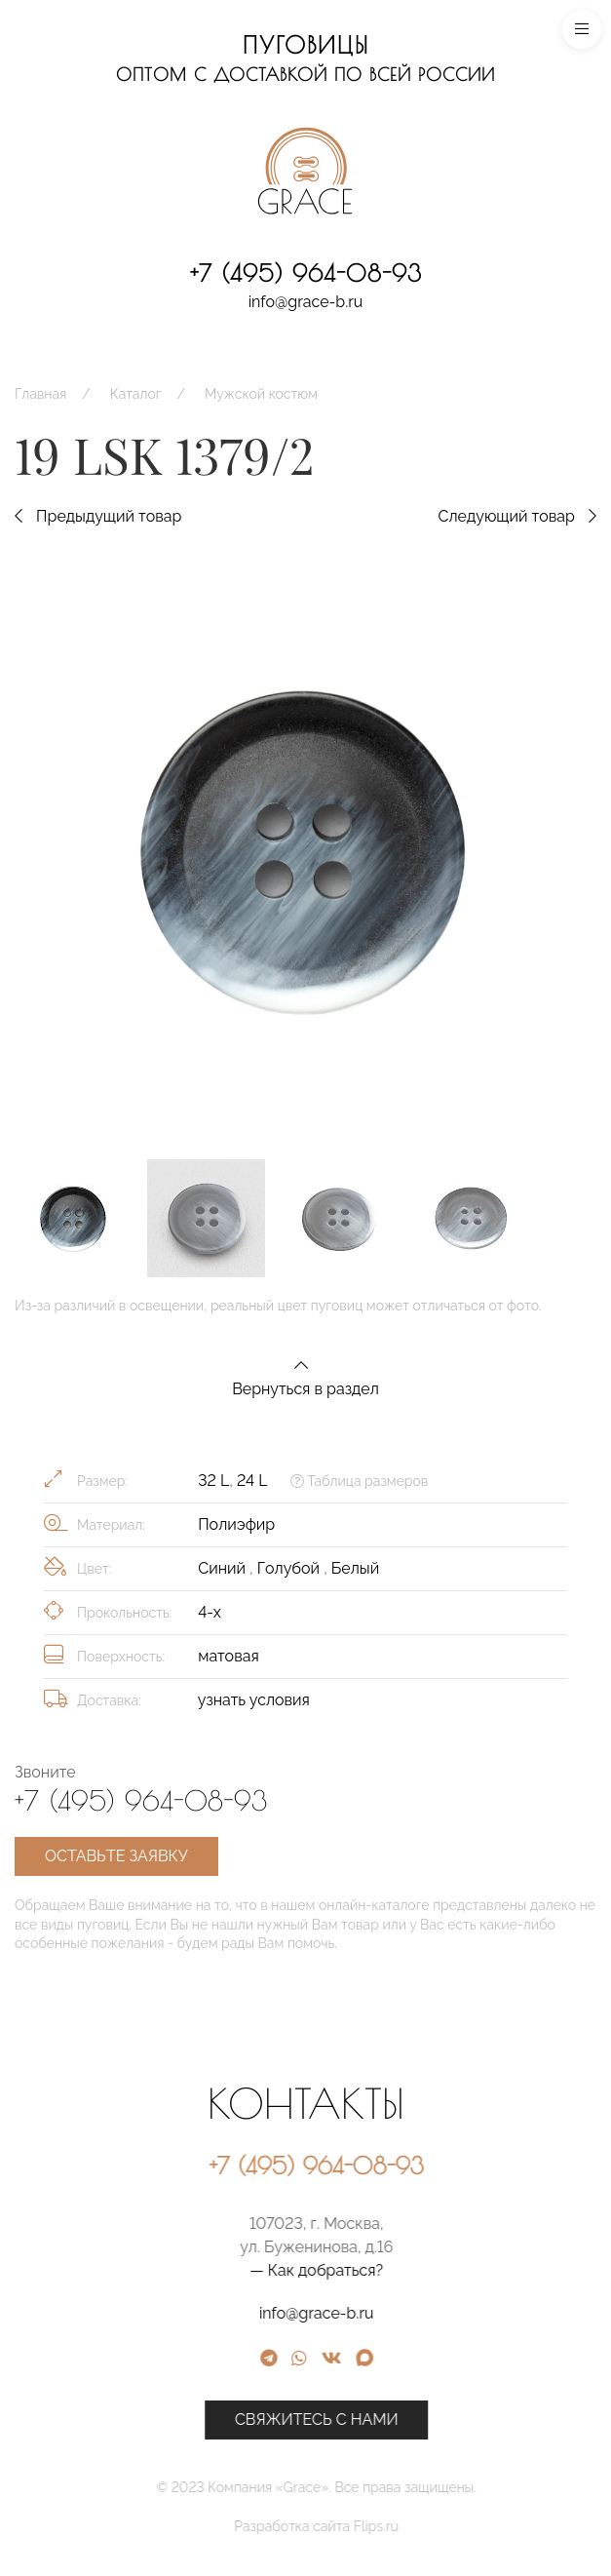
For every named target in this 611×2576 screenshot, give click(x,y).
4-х (209, 1612)
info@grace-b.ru (305, 302)
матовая (228, 1656)
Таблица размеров (359, 1481)
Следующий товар (517, 516)
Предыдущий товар (98, 516)
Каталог (136, 394)
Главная (40, 394)
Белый (355, 1568)
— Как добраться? (463, 2270)
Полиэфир (236, 1524)
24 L (252, 1480)
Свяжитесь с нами (464, 2419)
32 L (213, 1480)
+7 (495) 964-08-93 (306, 273)
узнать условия (254, 1700)
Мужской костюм (261, 394)
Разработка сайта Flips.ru (463, 2526)
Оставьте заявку (116, 1856)
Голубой (290, 1568)
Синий (223, 1568)
